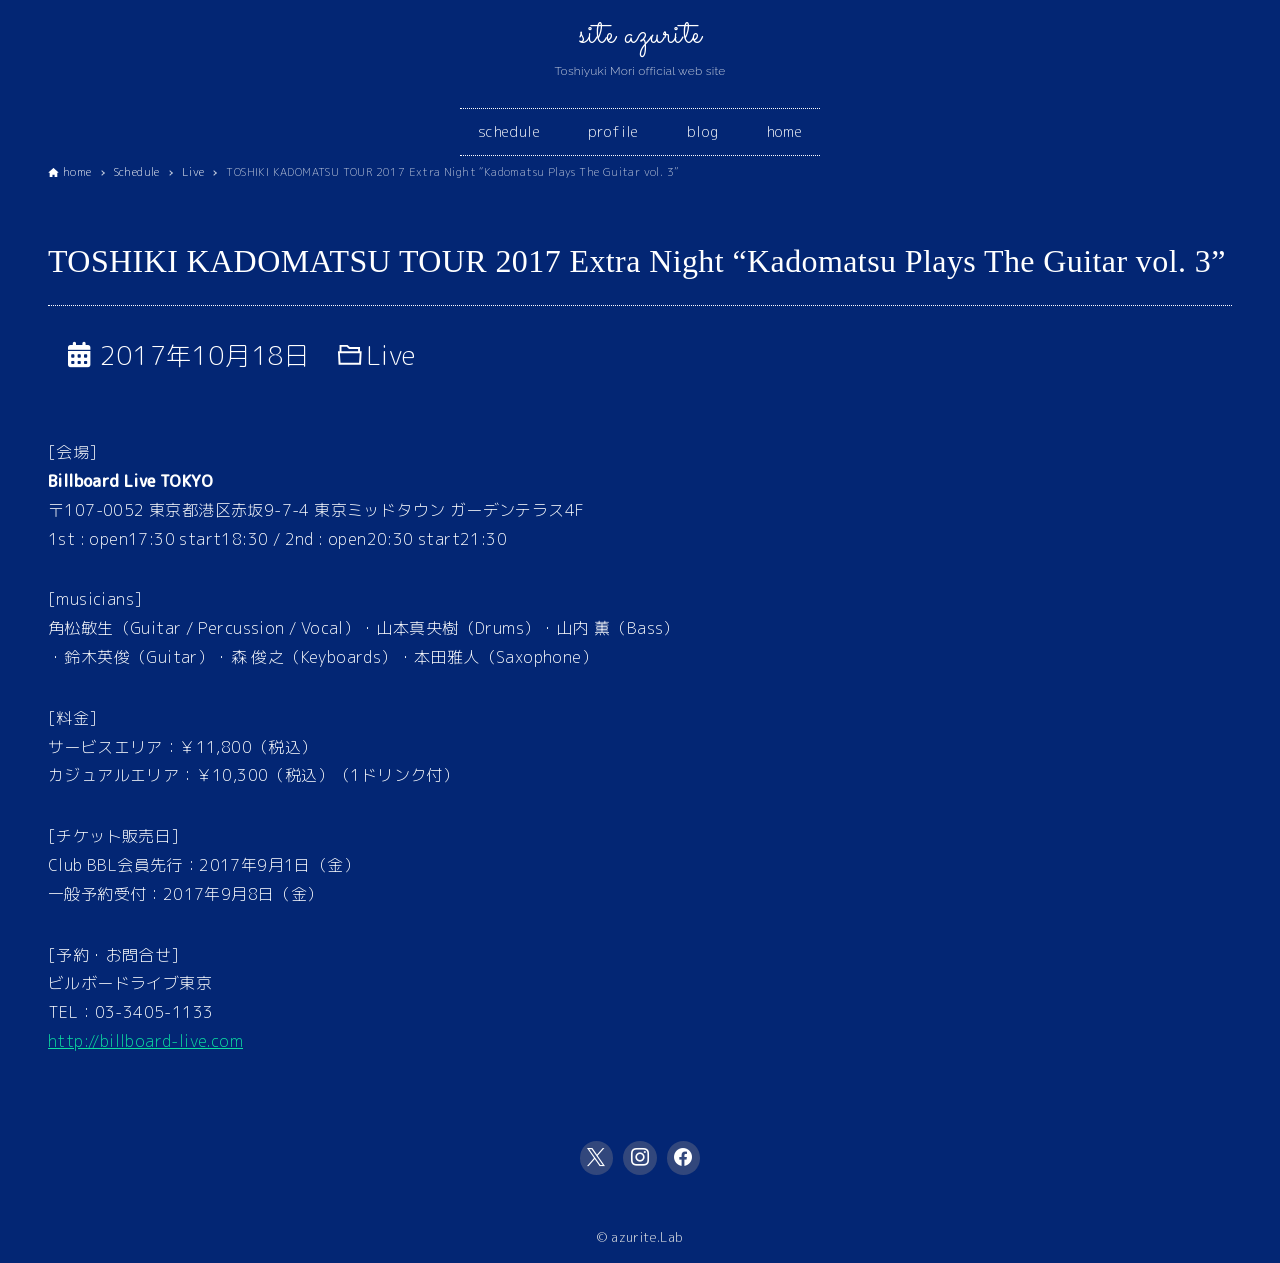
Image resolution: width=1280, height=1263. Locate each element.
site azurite (640, 35)
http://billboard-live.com (145, 1041)
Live (391, 355)
